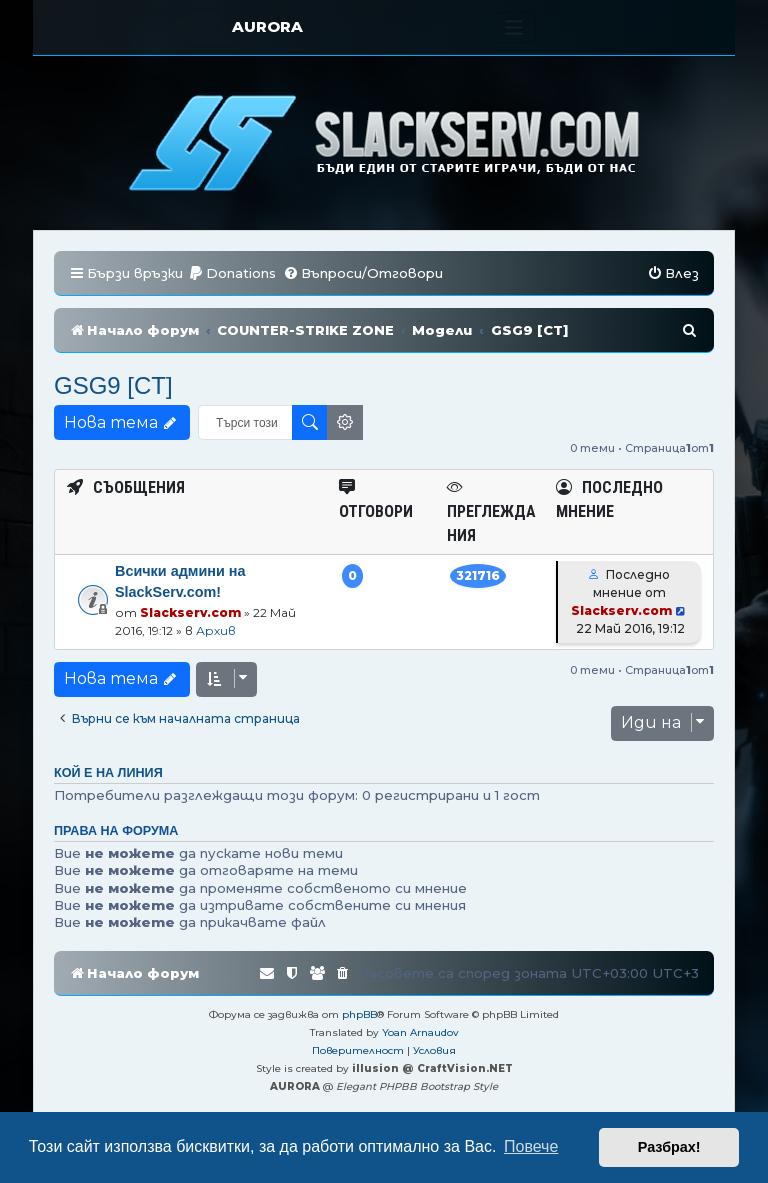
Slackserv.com (190, 612)
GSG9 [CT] (113, 385)
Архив (216, 630)
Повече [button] (531, 1146)
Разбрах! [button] (669, 1147)
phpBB (359, 1014)
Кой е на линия (108, 773)
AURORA (267, 26)
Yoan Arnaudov (420, 1032)
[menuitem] (232, 273)
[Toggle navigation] (514, 27)
